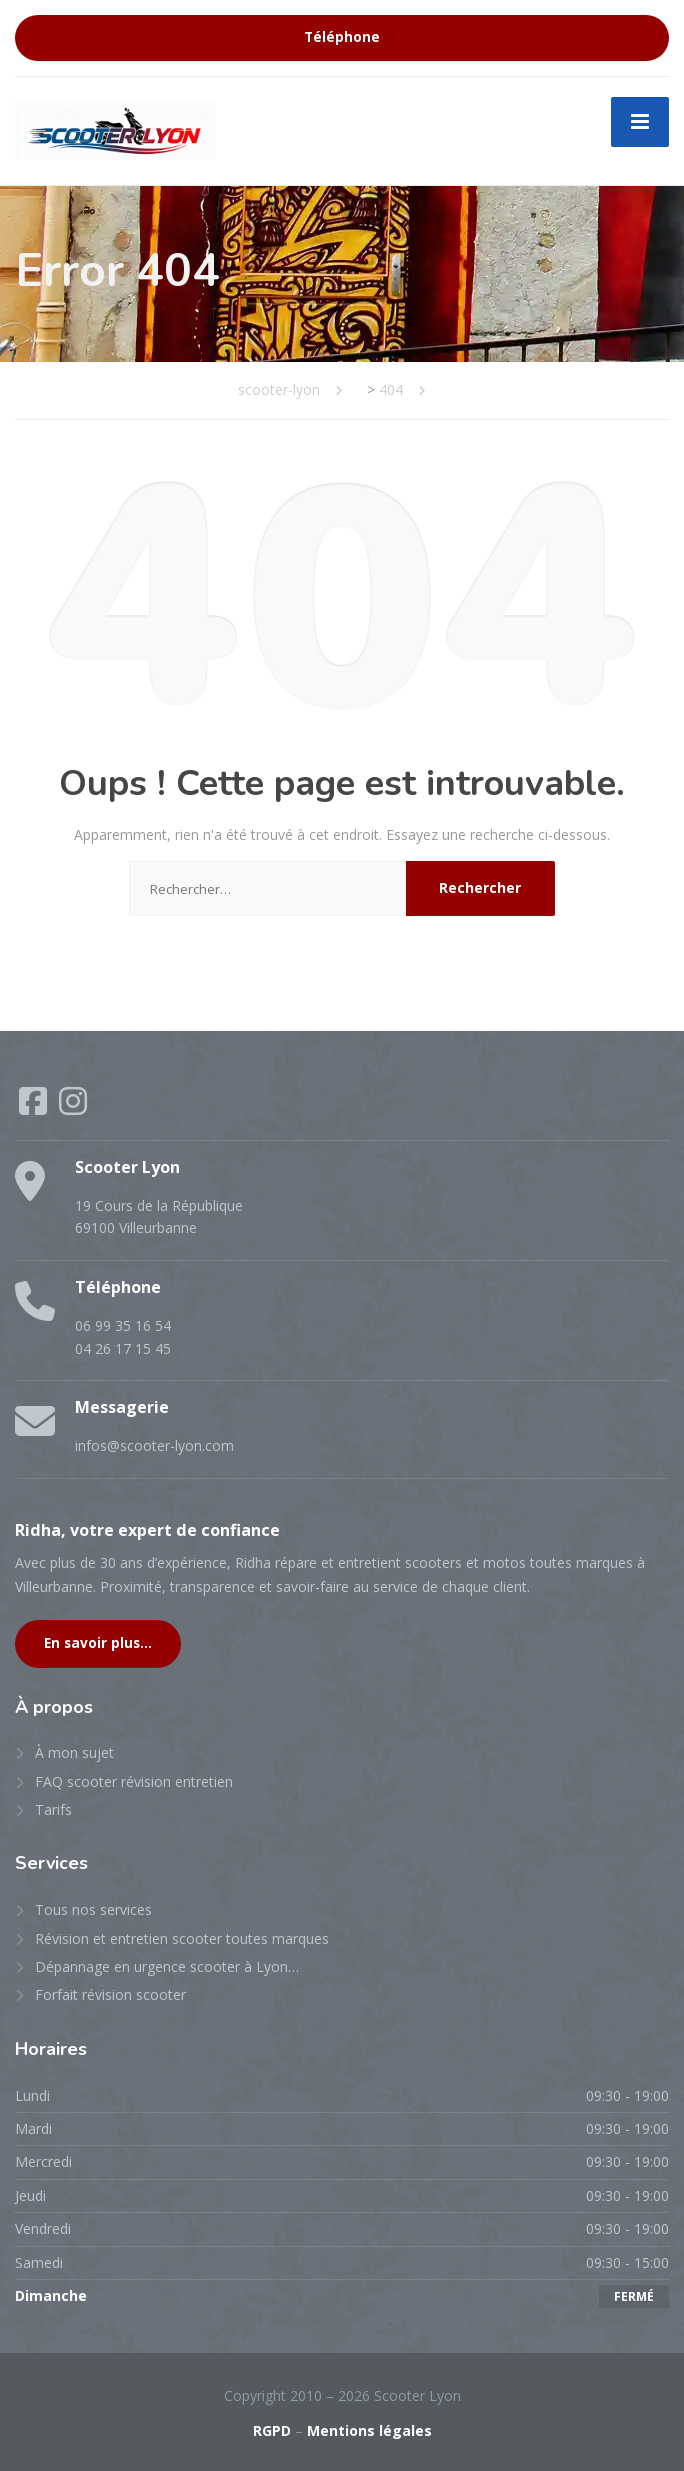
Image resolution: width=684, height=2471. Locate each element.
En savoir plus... (98, 1643)
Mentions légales (369, 2430)
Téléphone (342, 37)
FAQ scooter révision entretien (134, 1781)
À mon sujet (74, 1752)
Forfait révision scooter (110, 1994)
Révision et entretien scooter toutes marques (182, 1938)
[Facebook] (35, 1107)
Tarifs (53, 1809)
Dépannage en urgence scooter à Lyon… (167, 1966)
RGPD (272, 2430)
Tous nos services (93, 1909)
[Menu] (640, 122)
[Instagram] (73, 1107)
